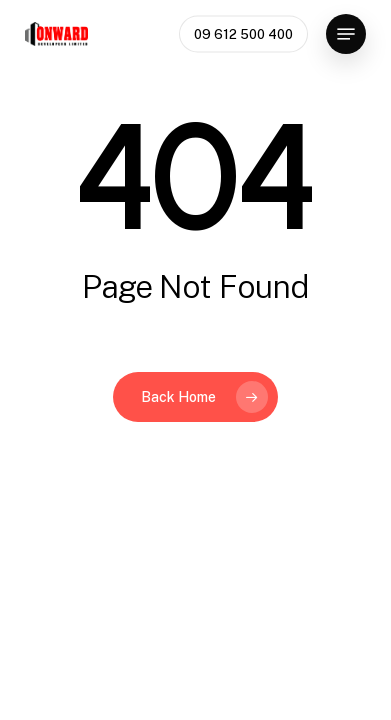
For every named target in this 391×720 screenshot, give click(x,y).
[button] (346, 34)
